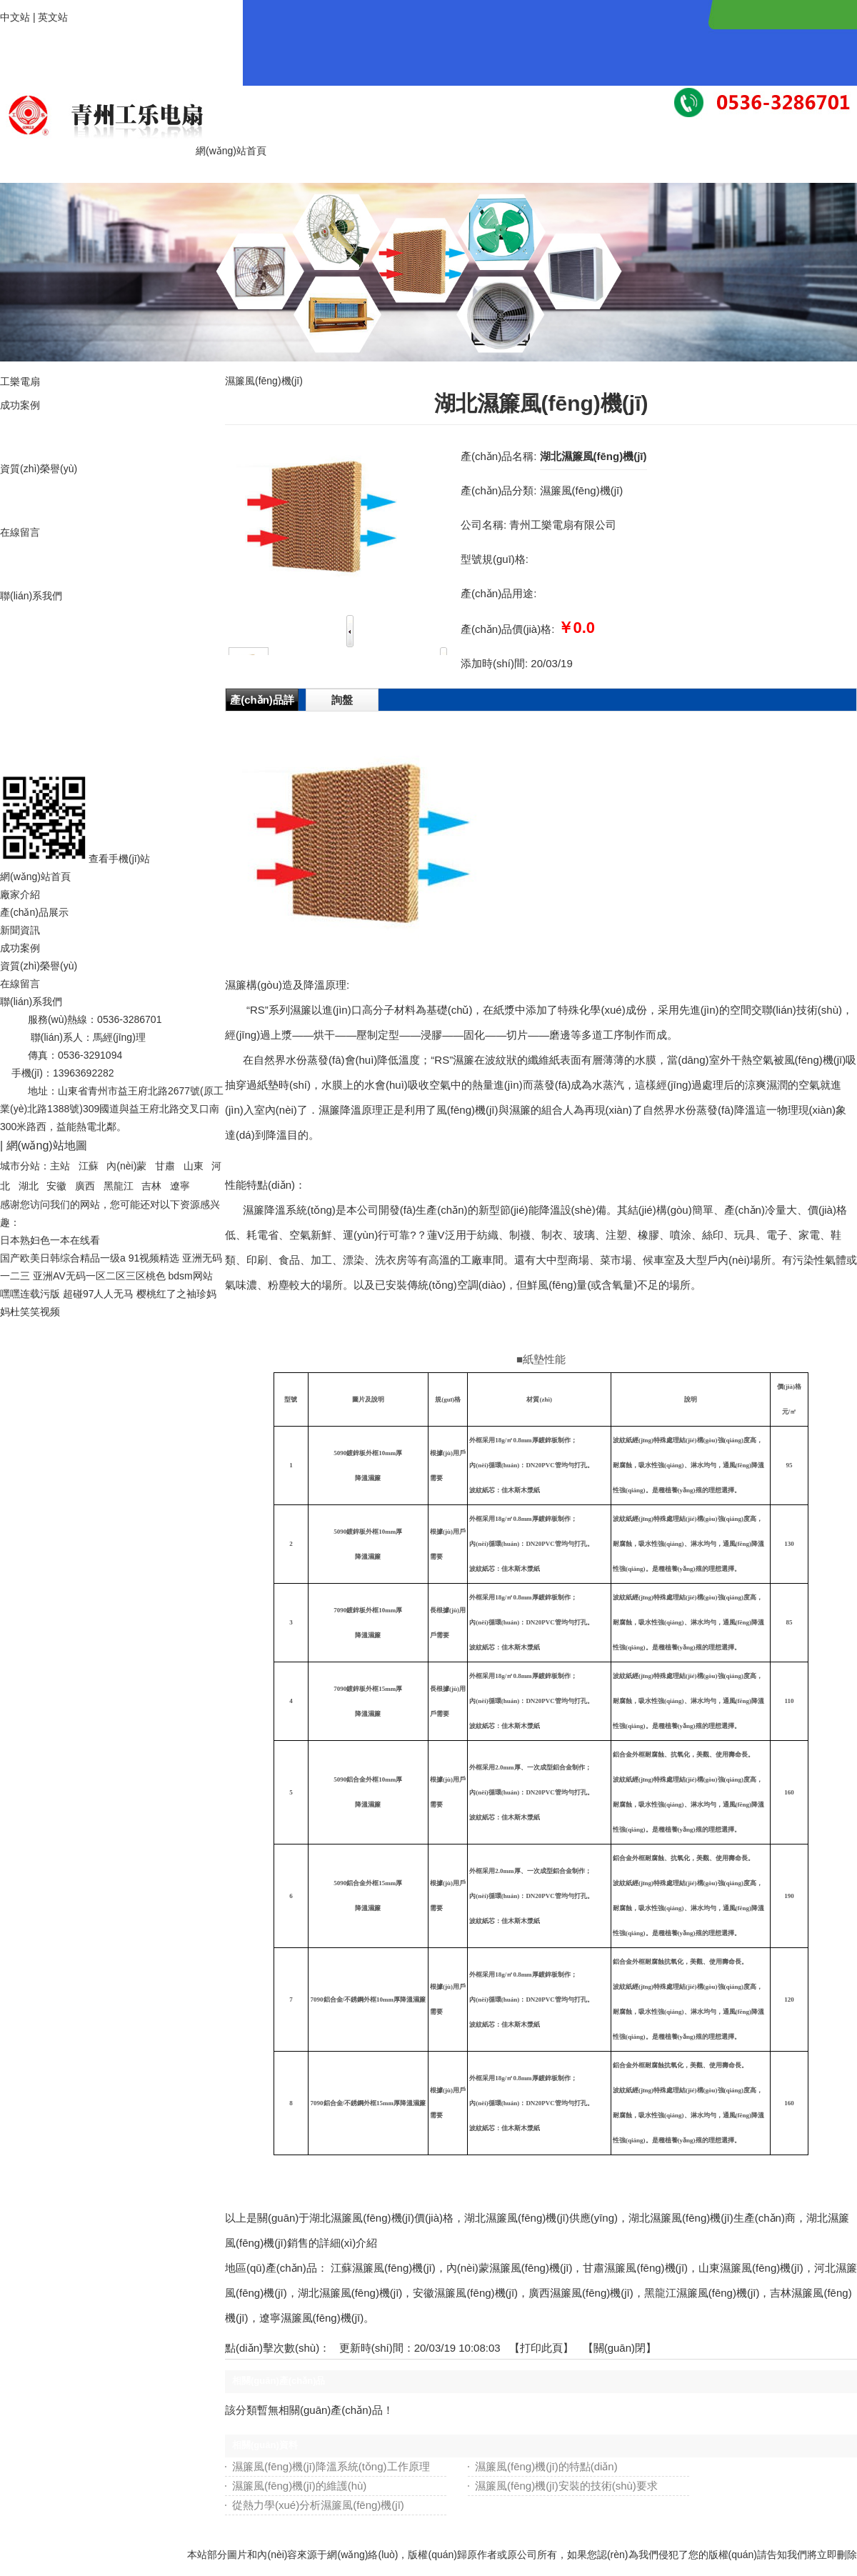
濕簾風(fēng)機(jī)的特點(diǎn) (546, 2466)
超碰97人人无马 (98, 1293)
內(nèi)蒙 (126, 1166)
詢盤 (342, 700)
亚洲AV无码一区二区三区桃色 (99, 1276)
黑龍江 (119, 1186)
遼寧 (180, 1186)
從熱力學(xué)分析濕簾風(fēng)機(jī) (318, 2505)
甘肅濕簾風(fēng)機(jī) (635, 2268)
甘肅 (165, 1166)
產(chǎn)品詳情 (262, 702)
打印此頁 (541, 2348)
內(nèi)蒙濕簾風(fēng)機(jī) (509, 2268)
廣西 (85, 1186)
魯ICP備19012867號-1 (147, 1145)
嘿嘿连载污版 (30, 1293)
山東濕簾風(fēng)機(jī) (750, 2268)
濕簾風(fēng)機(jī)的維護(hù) (299, 2486)
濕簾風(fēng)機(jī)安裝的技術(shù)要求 (566, 2486)
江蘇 (89, 1166)
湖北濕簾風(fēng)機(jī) (350, 2293)
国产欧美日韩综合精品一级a (63, 1258)
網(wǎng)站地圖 (46, 1145)
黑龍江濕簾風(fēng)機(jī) (702, 2293)
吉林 (151, 1186)
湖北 (29, 1186)
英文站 (53, 17)
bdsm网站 (190, 1276)
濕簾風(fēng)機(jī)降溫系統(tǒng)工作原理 (331, 2466)
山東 (194, 1166)
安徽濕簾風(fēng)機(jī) (465, 2293)
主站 (60, 1166)
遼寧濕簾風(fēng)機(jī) (311, 2318)
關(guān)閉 (619, 2348)
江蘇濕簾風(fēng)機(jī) (383, 2268)
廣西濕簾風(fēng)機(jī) (580, 2293)
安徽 (56, 1186)
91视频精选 (154, 1258)
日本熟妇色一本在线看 (50, 1240)
